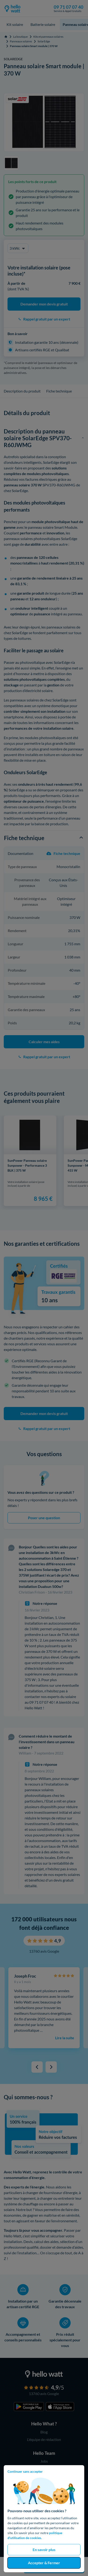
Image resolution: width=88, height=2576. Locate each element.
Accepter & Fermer (44, 2562)
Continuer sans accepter (25, 2471)
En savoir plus (44, 2549)
